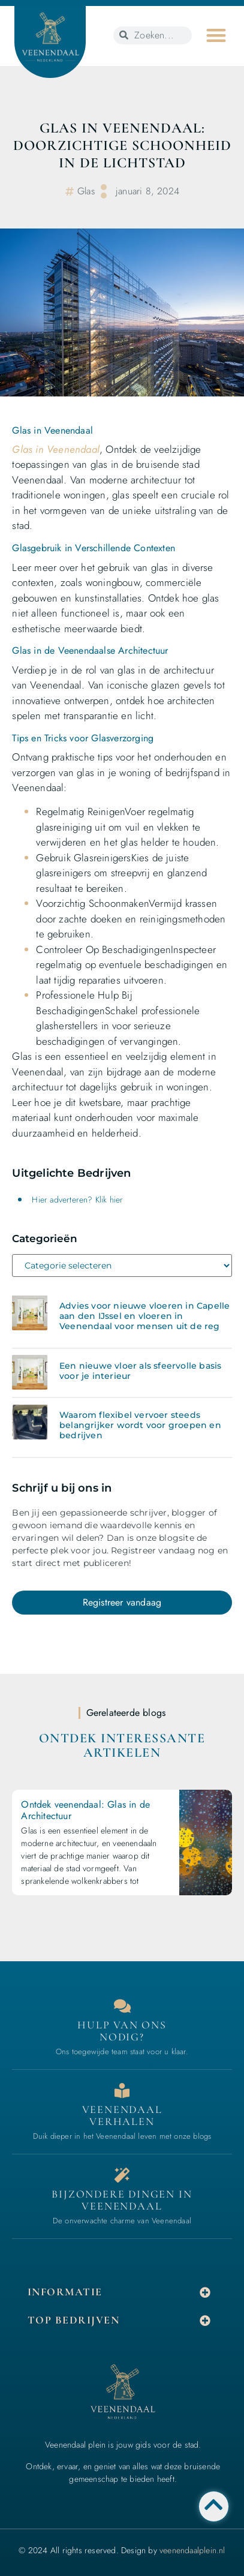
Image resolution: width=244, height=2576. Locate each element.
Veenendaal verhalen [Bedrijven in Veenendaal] (122, 2115)
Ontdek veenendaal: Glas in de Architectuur (85, 1810)
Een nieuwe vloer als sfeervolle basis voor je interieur (140, 1370)
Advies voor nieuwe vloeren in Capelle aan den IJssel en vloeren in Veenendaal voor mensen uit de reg (144, 1315)
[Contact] (122, 2005)
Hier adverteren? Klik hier (77, 1200)
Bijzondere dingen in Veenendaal (122, 2200)
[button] (216, 35)
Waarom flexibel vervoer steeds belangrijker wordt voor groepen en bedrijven (140, 1425)
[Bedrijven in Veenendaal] (122, 2090)
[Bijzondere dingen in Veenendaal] (122, 2175)
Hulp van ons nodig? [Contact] (122, 2030)
